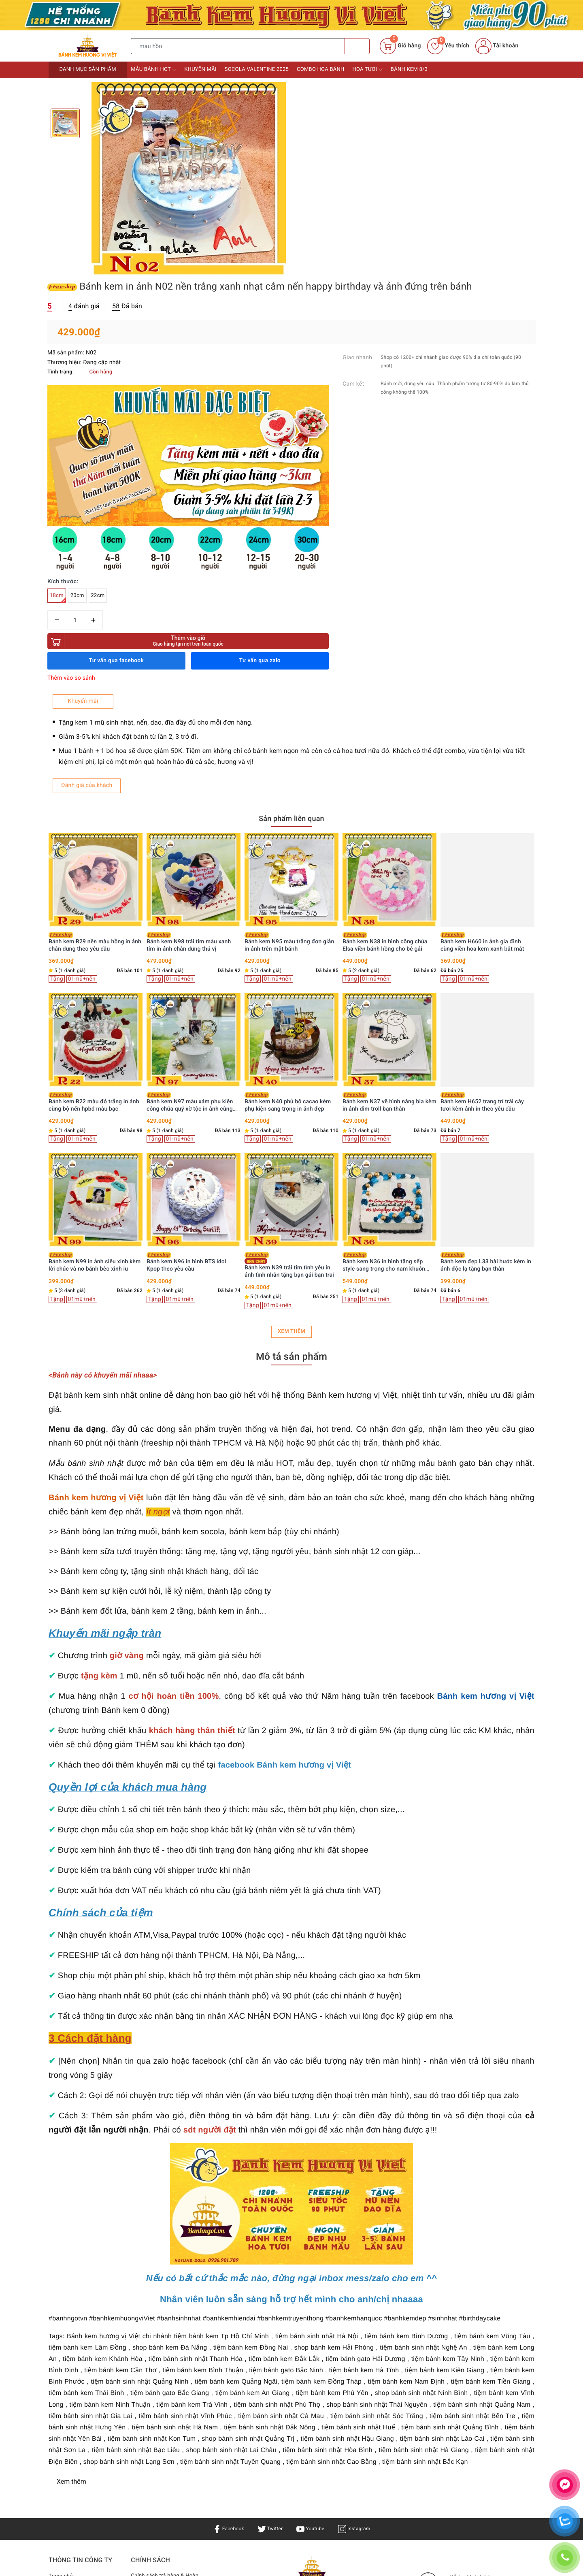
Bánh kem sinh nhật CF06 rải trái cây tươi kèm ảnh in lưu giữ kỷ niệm (94, 662)
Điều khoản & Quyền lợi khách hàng (161, 2322)
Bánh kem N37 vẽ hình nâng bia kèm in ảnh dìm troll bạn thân (487, 822)
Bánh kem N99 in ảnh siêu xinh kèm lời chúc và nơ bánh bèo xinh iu (192, 982)
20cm (326, 312)
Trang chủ (61, 2296)
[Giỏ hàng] (400, 46)
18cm (306, 314)
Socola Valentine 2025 (257, 69)
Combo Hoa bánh (320, 69)
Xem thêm (291, 1052)
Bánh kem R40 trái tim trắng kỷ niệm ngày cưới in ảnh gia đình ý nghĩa (96, 982)
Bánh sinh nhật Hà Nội (279, 2354)
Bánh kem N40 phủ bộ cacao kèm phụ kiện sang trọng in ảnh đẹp (386, 822)
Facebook (223, 2248)
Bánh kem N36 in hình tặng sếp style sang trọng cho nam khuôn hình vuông (481, 982)
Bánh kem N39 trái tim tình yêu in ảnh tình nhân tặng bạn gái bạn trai (387, 985)
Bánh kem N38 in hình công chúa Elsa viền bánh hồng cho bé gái (483, 662)
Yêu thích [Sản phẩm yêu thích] (448, 46)
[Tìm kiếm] (357, 46)
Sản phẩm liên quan (291, 538)
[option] (188, 179)
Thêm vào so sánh (320, 394)
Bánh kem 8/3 (409, 69)
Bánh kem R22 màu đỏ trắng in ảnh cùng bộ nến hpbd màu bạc (192, 822)
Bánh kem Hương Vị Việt (276, 2427)
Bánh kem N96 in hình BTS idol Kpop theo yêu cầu (284, 982)
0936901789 (327, 2388)
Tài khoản (496, 46)
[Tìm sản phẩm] (238, 46)
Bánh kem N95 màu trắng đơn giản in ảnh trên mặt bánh (387, 662)
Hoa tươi (368, 70)
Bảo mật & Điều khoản (159, 2338)
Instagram (359, 2248)
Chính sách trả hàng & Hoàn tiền (167, 2301)
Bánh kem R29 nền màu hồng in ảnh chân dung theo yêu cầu (193, 662)
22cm (346, 312)
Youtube (311, 2248)
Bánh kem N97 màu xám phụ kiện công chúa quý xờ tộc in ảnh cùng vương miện (288, 822)
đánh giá (332, 119)
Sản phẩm (62, 2307)
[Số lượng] (324, 336)
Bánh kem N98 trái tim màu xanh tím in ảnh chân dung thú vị (287, 662)
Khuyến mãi (200, 69)
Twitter (268, 2248)
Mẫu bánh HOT (153, 70)
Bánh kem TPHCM (365, 2344)
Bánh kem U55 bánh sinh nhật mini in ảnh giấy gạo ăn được (93, 822)
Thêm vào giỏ (363, 357)
